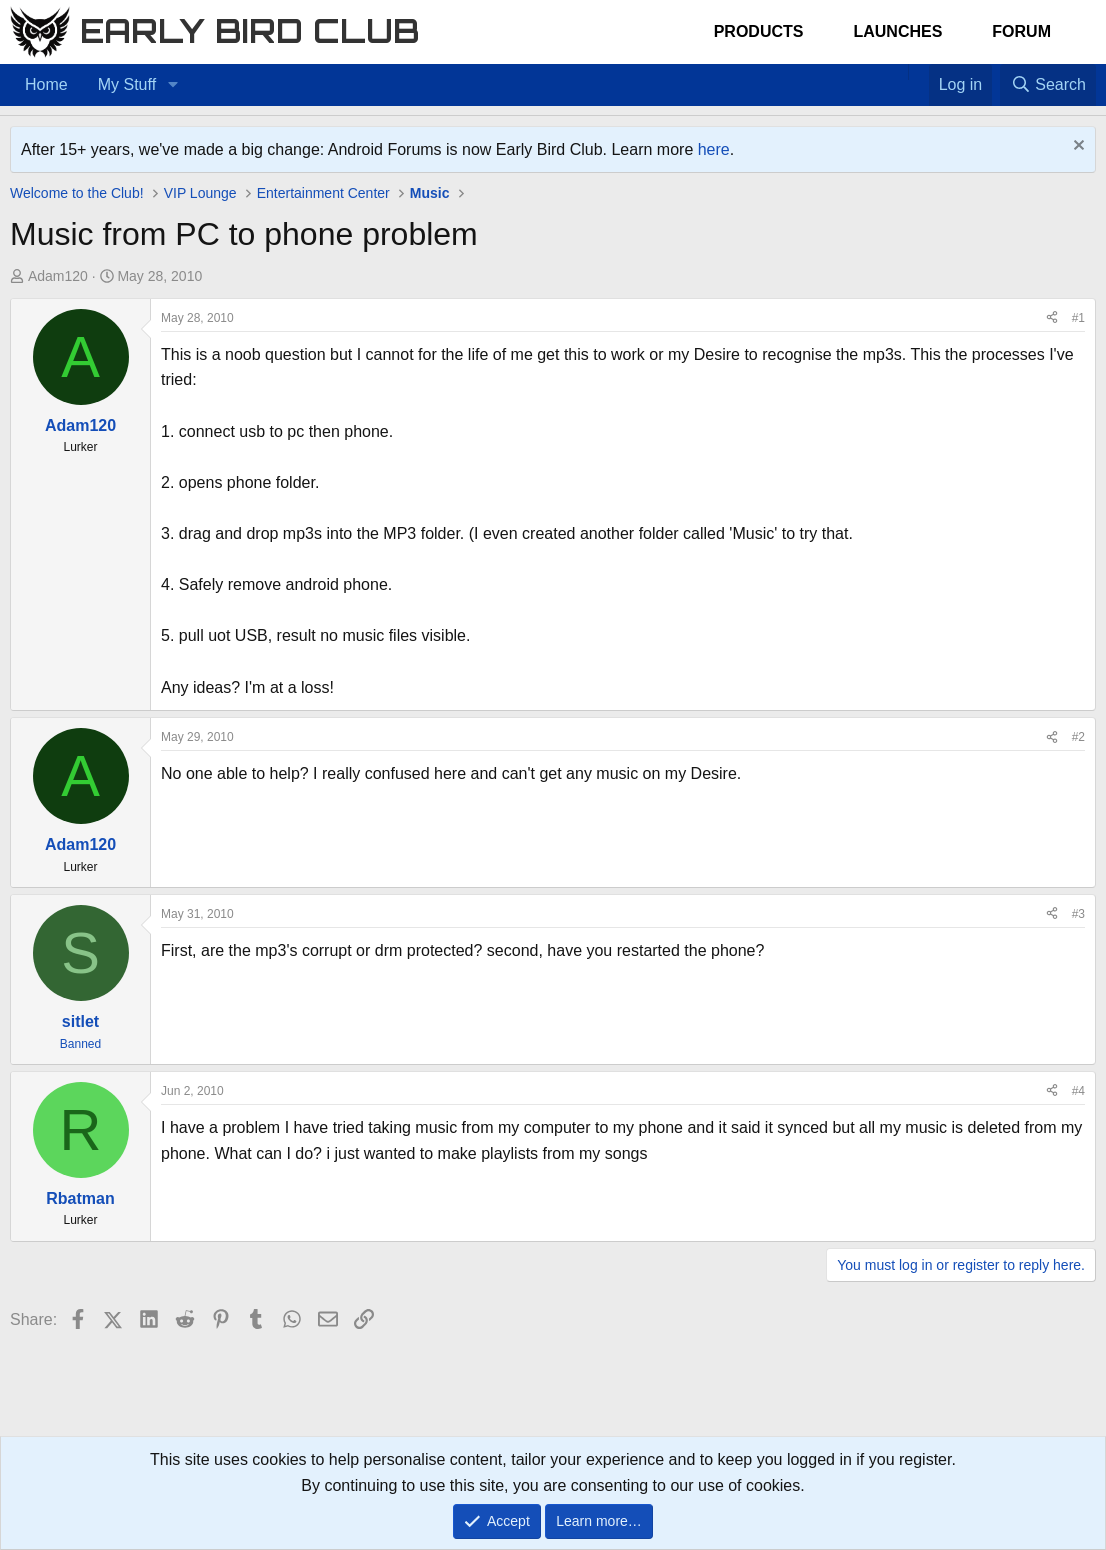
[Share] (1052, 318)
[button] (172, 85)
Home (46, 84)
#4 (1078, 1091)
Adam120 (58, 276)
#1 (1078, 318)
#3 (1078, 914)
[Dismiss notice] (1076, 147)
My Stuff (127, 84)
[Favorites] (918, 72)
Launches (897, 31)
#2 (1078, 737)
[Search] (1048, 85)
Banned (80, 1044)
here (714, 149)
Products (759, 31)
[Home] (898, 72)
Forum (1021, 31)
